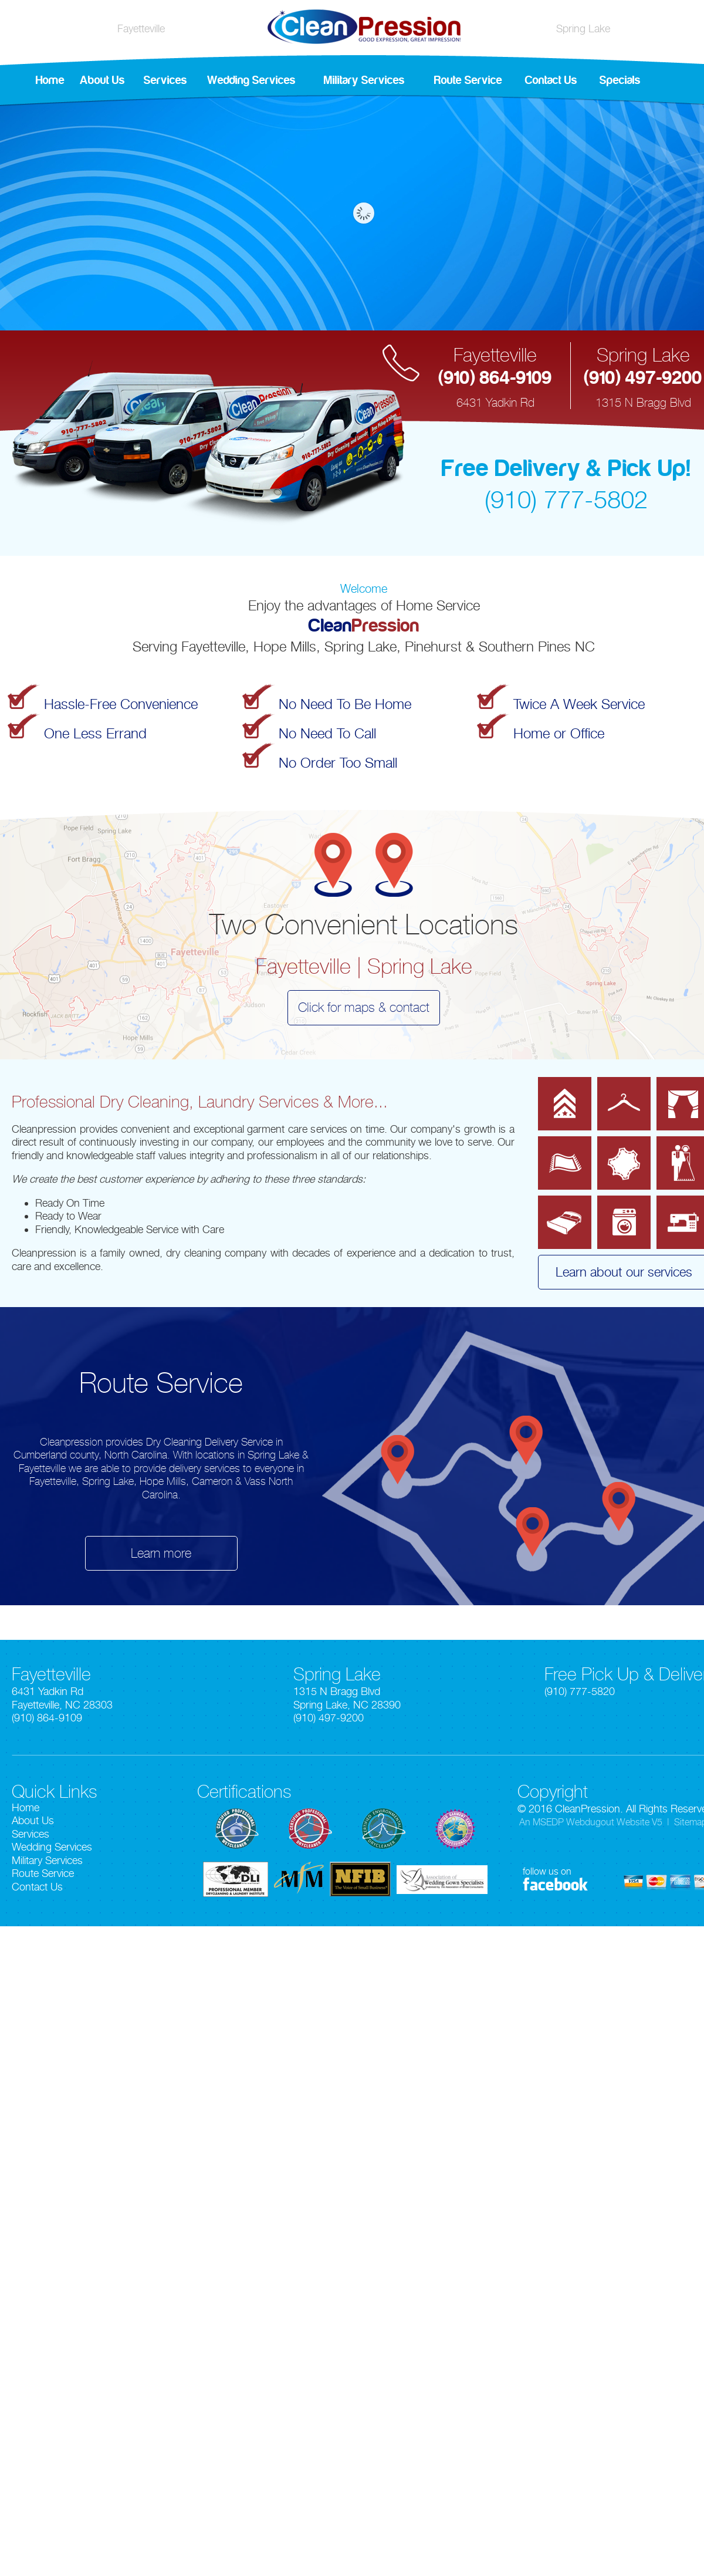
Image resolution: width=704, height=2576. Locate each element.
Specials (620, 80)
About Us (102, 80)
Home (50, 80)
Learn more (161, 1553)
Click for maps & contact (363, 1007)
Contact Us (551, 80)
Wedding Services (251, 80)
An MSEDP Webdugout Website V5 (590, 1822)
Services (165, 80)
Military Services (364, 80)
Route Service (468, 80)
